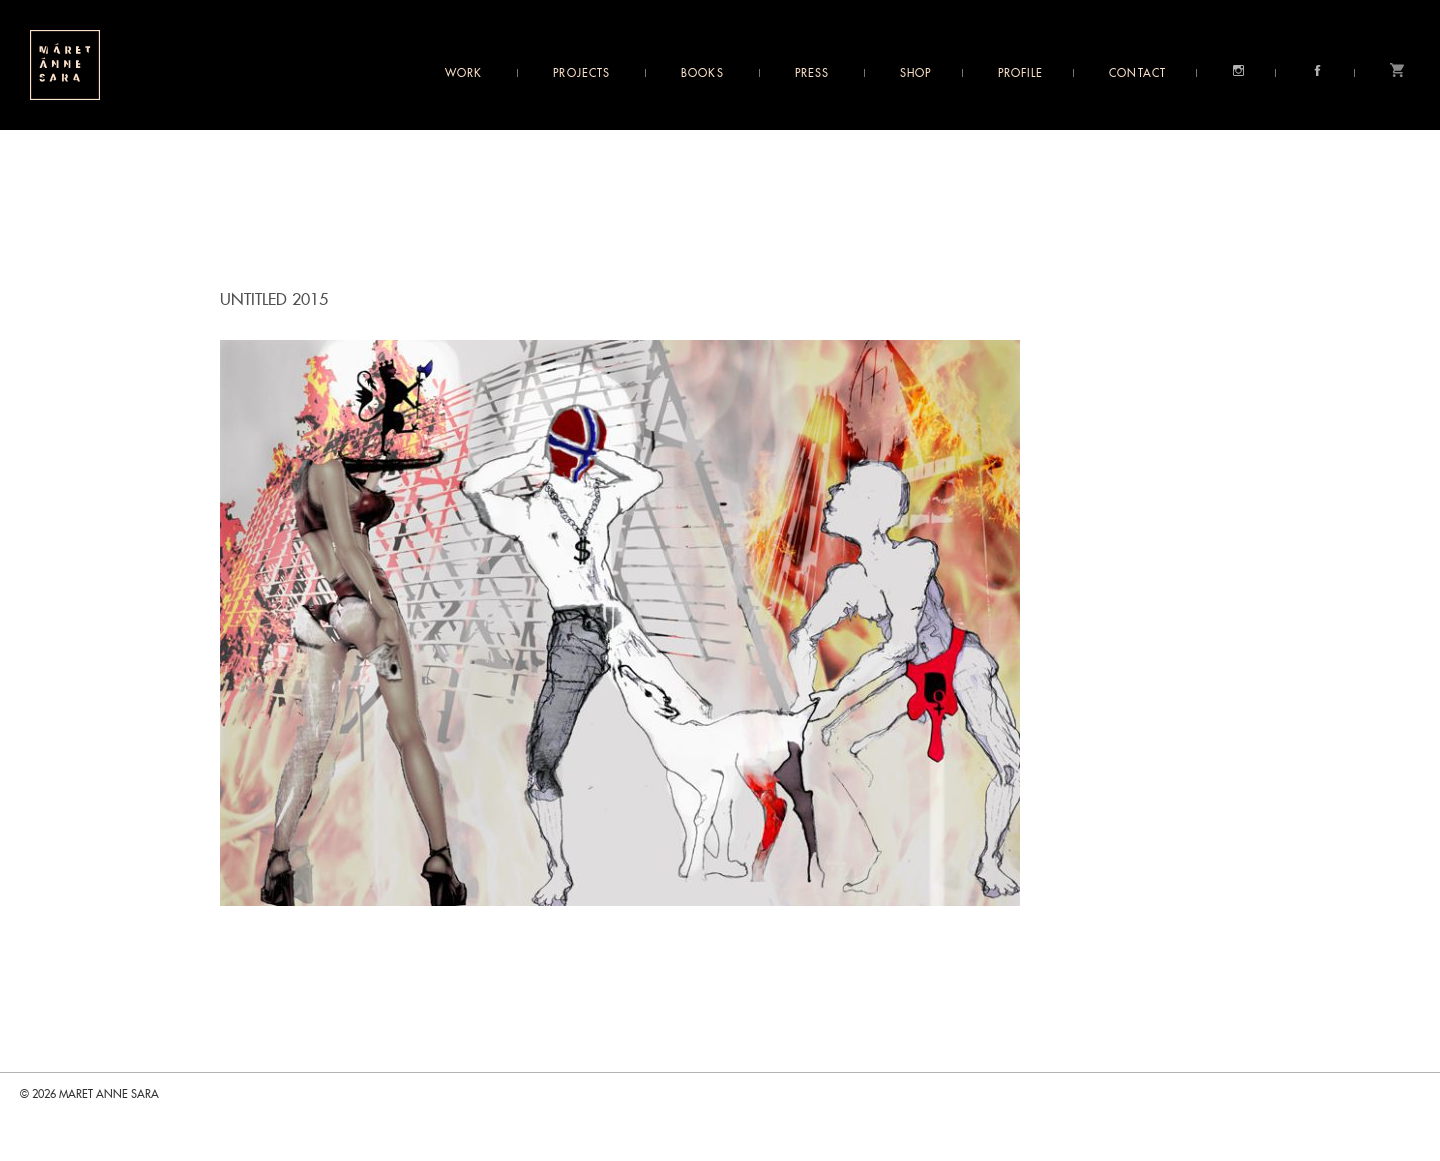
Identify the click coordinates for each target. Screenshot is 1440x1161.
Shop (915, 73)
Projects (581, 73)
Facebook (1317, 70)
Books (702, 73)
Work (463, 73)
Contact (1137, 73)
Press (812, 73)
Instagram (1238, 70)
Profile (1021, 73)
